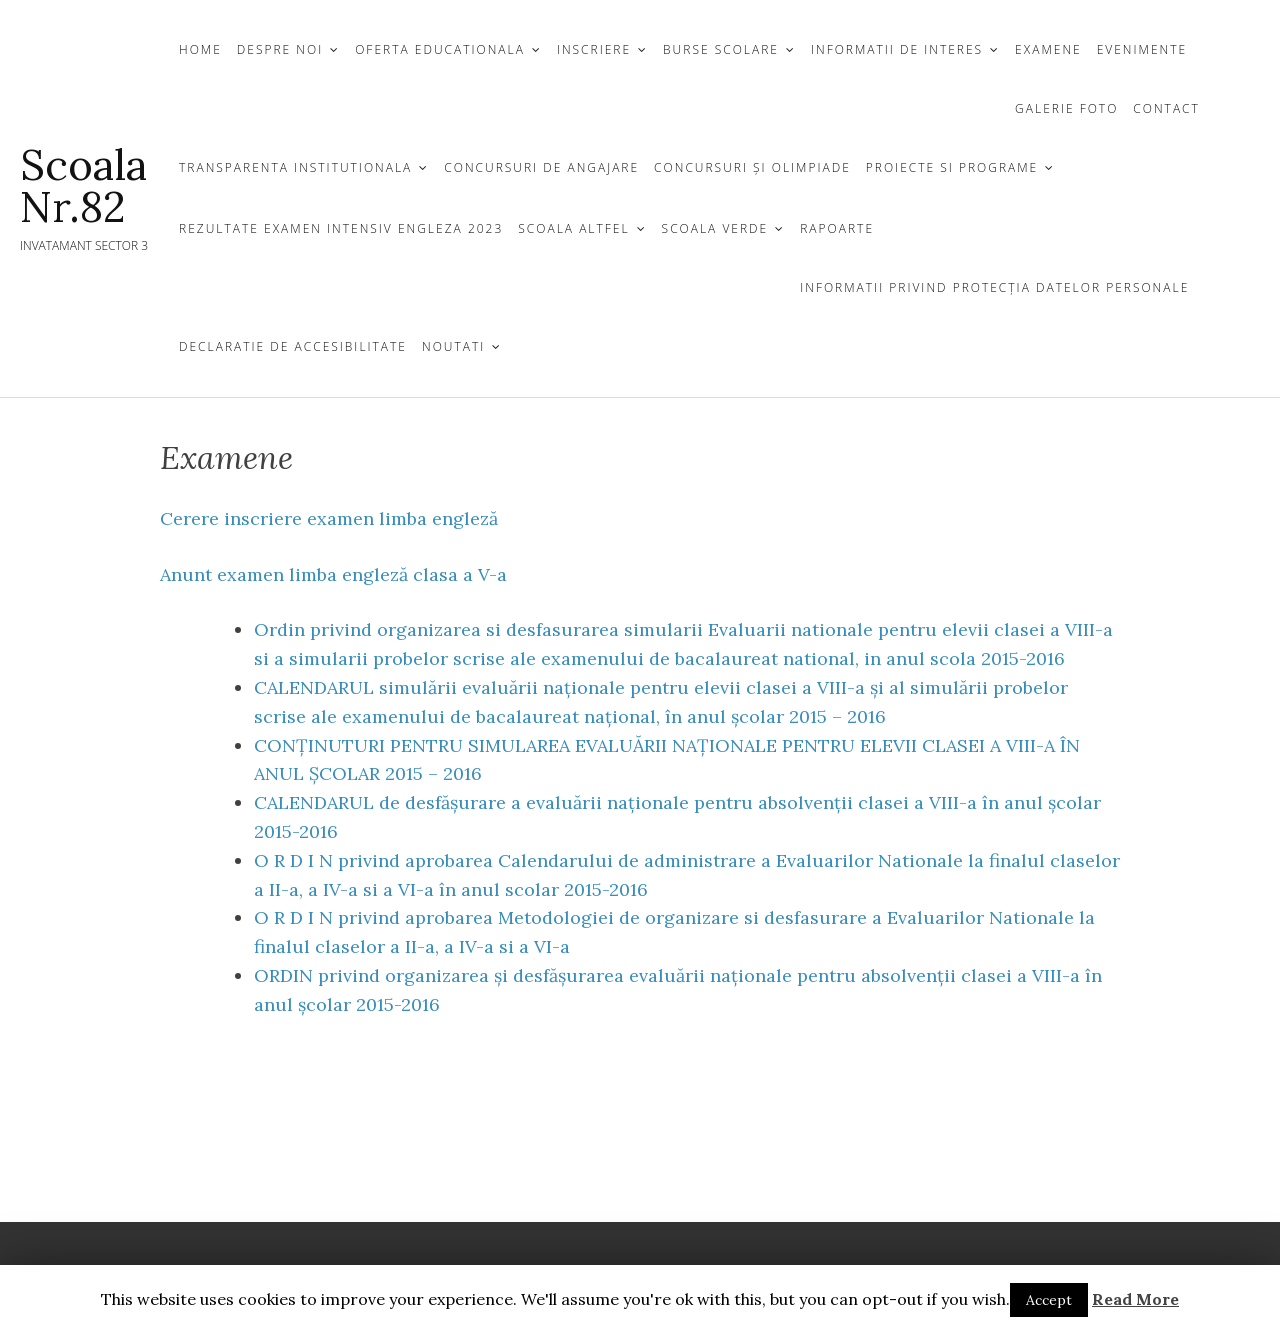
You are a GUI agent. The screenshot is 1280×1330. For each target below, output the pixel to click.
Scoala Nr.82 (83, 186)
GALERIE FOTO (1066, 108)
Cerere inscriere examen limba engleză (329, 518)
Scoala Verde (715, 228)
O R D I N (293, 860)
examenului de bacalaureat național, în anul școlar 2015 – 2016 (614, 716)
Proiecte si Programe (952, 167)
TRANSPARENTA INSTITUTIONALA (295, 167)
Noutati (453, 346)
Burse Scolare (721, 49)
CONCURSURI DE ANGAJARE (541, 167)
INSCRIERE (594, 49)
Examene (1048, 49)
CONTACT (1166, 108)
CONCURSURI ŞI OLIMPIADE (752, 167)
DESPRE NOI (280, 49)
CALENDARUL (314, 687)
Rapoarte (837, 228)
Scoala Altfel (573, 228)
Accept (1049, 1300)
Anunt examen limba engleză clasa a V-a (333, 574)
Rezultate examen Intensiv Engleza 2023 (341, 228)
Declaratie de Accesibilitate (293, 346)
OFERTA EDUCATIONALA (440, 49)
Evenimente (1142, 49)
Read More (1135, 1299)
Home (200, 49)
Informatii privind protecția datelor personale (994, 287)
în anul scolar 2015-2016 (543, 889)
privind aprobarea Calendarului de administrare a (554, 860)
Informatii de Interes (897, 49)
